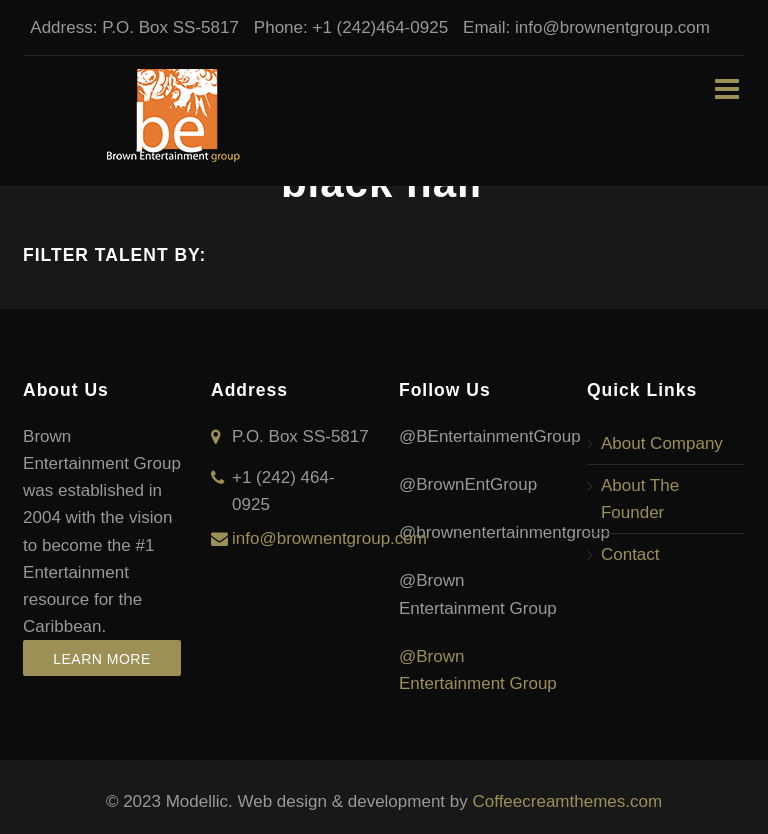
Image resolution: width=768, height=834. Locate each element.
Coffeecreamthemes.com (567, 801)
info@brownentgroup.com (605, 27)
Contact (630, 554)
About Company (662, 443)
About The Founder (640, 499)
